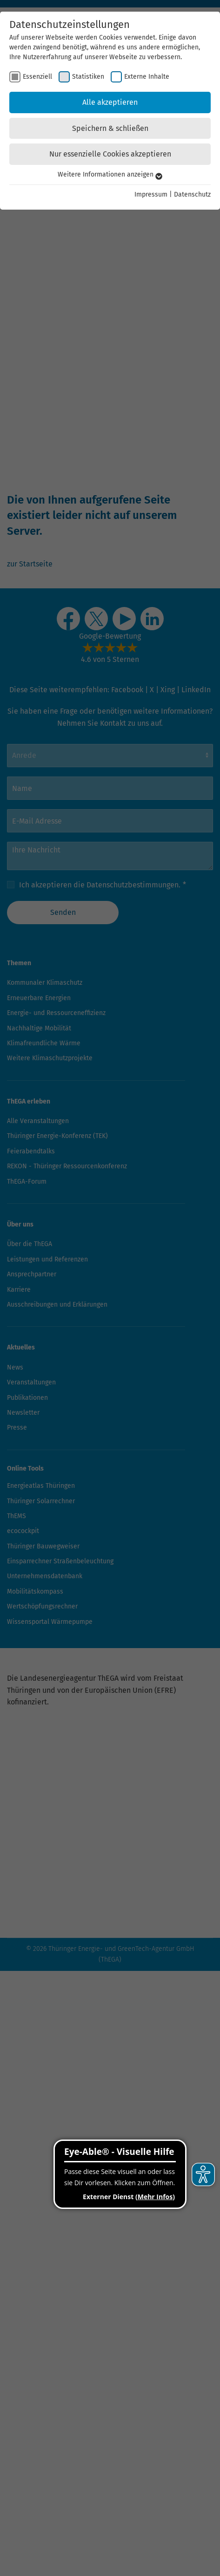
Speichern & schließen (110, 128)
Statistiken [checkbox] (88, 77)
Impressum (150, 194)
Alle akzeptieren (110, 102)
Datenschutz (192, 194)
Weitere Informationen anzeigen (110, 174)
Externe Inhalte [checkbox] (146, 77)
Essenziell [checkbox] (37, 77)
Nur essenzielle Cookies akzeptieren (110, 154)
